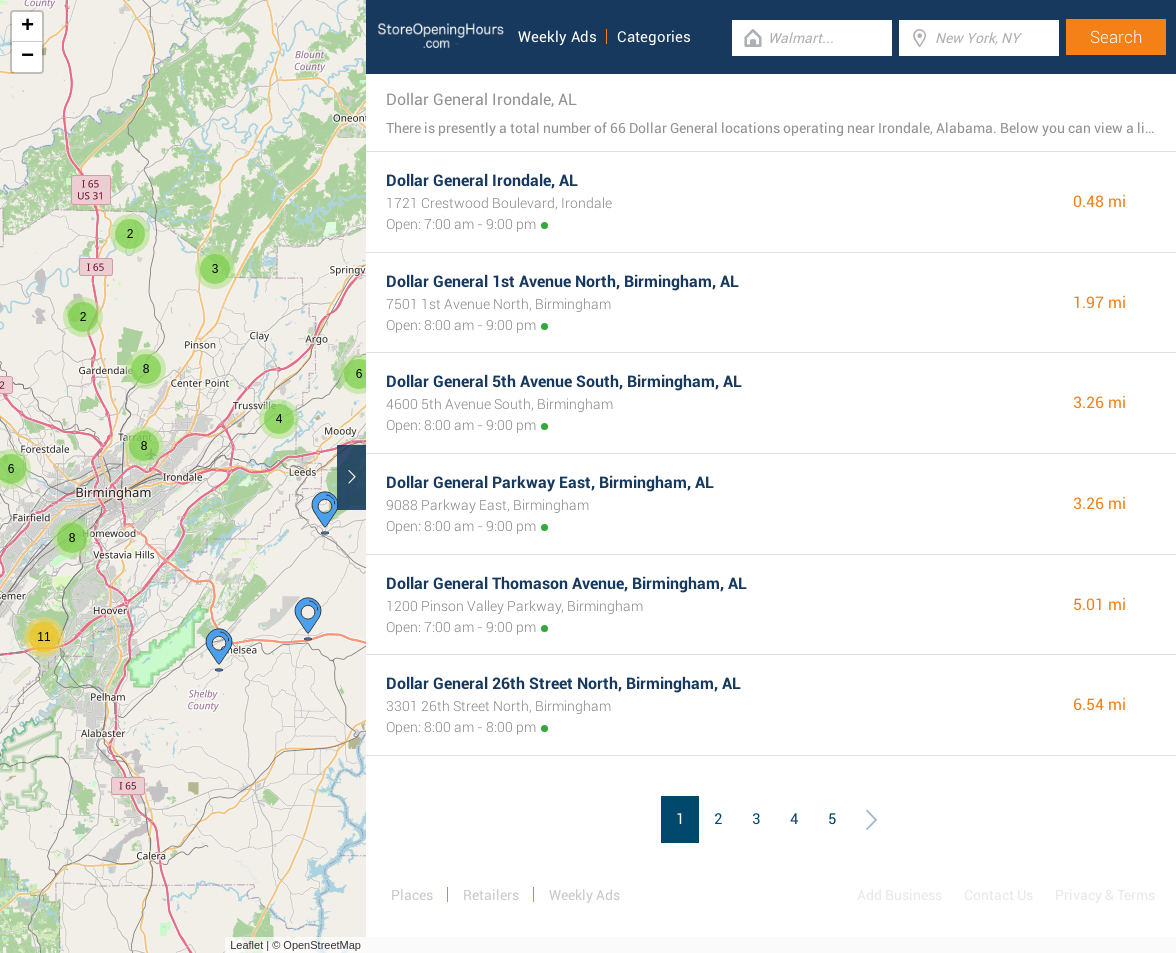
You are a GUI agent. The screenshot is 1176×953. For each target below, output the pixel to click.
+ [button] (27, 27)
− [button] (27, 57)
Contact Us (998, 895)
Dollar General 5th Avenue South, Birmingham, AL (564, 381)
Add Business (899, 895)
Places (412, 895)
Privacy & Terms (1105, 895)
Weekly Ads (557, 37)
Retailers (491, 895)
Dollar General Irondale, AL (482, 180)
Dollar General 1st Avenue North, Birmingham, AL (562, 281)
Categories (654, 37)
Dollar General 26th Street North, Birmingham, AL (563, 683)
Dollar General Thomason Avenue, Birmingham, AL (566, 583)
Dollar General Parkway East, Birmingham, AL (550, 482)
